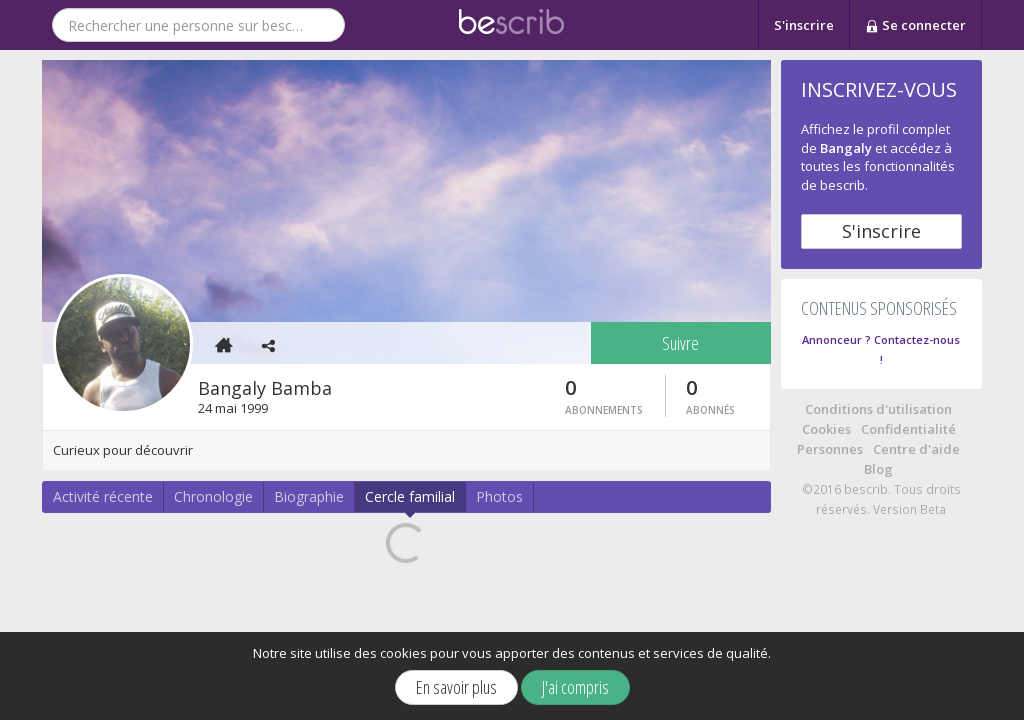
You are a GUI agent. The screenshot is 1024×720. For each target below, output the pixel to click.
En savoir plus (456, 687)
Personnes (830, 449)
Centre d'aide (916, 449)
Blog (878, 469)
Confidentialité (908, 429)
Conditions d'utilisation (878, 409)
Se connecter (915, 26)
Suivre (680, 343)
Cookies (826, 429)
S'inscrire (804, 25)
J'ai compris (575, 687)
